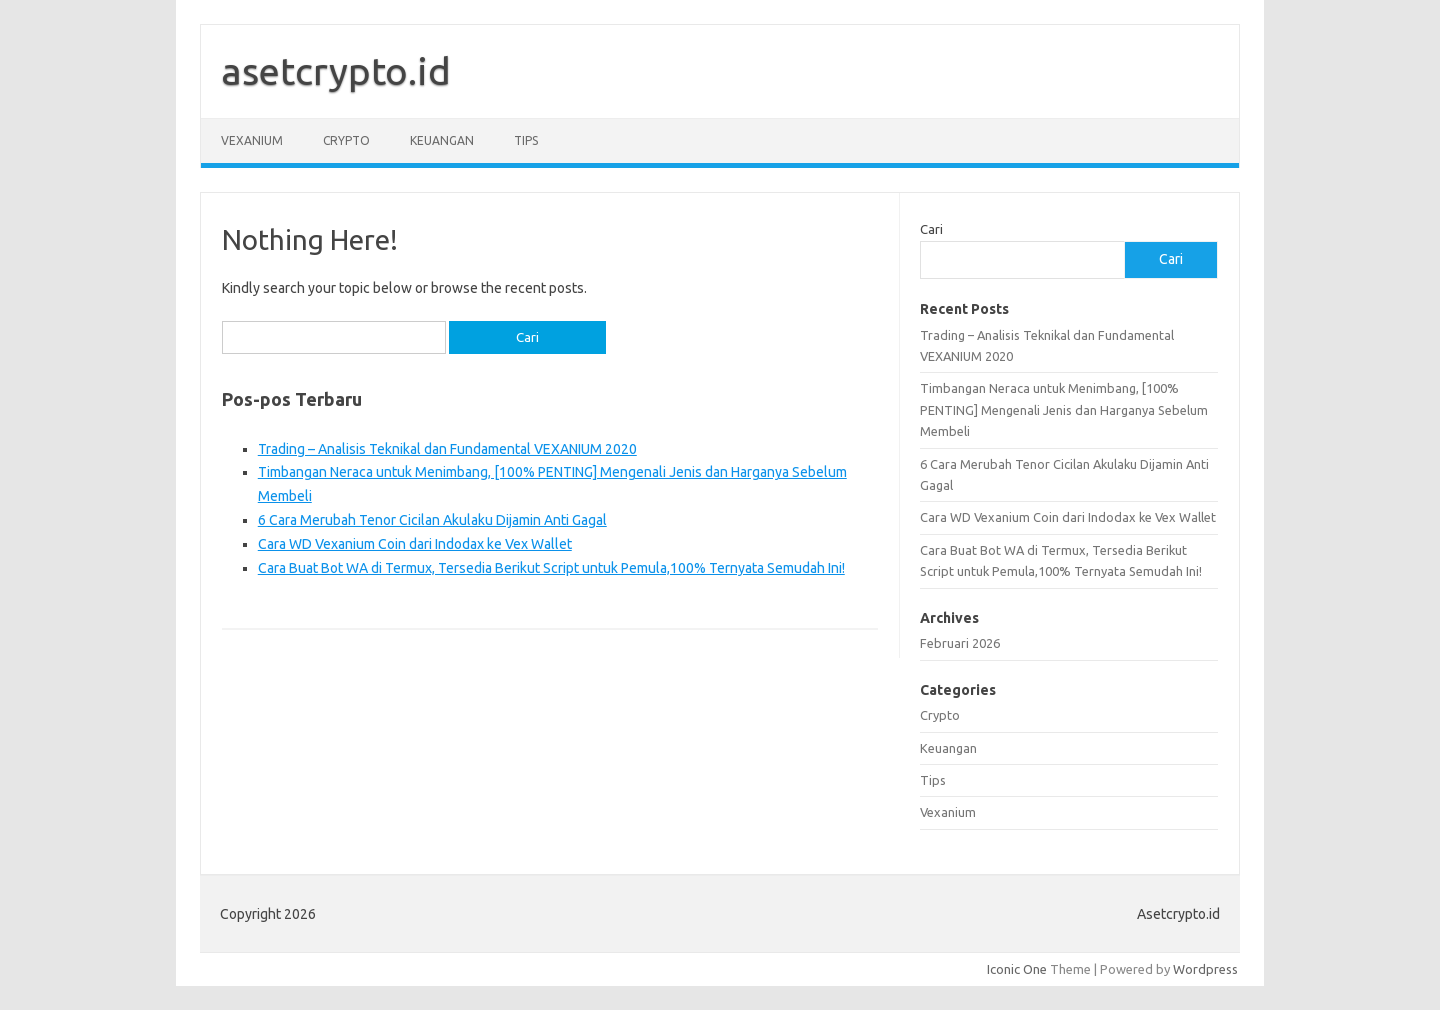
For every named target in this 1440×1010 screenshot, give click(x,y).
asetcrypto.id (336, 71)
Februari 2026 (960, 643)
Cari (931, 229)
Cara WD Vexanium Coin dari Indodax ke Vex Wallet (415, 544)
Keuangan (442, 140)
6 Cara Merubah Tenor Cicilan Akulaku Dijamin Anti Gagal (432, 520)
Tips (526, 140)
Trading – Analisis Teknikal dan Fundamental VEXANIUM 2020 (447, 449)
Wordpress (1205, 969)
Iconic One (1017, 969)
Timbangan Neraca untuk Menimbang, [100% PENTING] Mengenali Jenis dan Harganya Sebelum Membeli (1064, 409)
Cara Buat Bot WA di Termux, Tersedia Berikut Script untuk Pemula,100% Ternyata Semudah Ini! (551, 568)
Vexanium (252, 140)
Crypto (346, 140)
